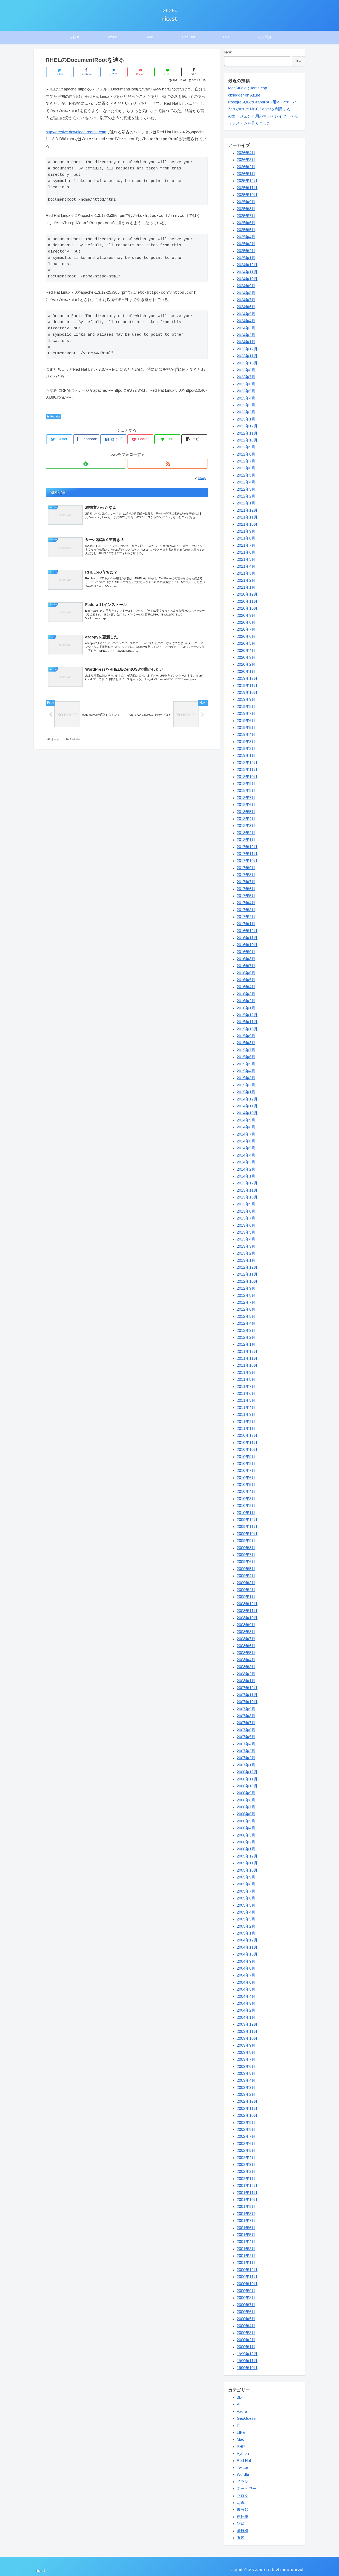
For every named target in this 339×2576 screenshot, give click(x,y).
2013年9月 (246, 1204)
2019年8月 (246, 706)
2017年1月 (246, 924)
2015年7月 (246, 1050)
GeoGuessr (247, 2418)
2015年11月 (247, 1022)
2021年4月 (246, 566)
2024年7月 (246, 300)
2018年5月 (246, 812)
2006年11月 (247, 1779)
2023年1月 (246, 419)
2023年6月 (246, 384)
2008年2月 (246, 1674)
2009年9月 (246, 1541)
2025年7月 (246, 216)
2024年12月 (247, 265)
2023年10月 (247, 363)
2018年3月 (246, 825)
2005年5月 (246, 1905)
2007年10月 (247, 1702)
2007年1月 (246, 1765)
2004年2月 (246, 2010)
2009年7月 (246, 1555)
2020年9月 (246, 615)
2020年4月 (246, 650)
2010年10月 (247, 1449)
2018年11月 (247, 769)
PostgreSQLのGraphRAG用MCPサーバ (262, 102)
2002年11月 (247, 2108)
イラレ (242, 2481)
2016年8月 (246, 959)
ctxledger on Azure (244, 95)
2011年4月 (246, 1407)
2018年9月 (246, 783)
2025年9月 (246, 202)
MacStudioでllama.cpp (247, 88)
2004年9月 (246, 1961)
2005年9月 (246, 1877)
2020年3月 (246, 657)
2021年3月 (246, 573)
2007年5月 (246, 1737)
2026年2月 (246, 167)
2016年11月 (247, 938)
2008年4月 (246, 1660)
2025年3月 (246, 244)
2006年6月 (246, 1814)
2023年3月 (246, 405)
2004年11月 (247, 1947)
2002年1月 (246, 2178)
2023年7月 (246, 377)
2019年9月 (246, 699)
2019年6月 (246, 721)
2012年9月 (246, 1288)
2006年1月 (246, 1849)
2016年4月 (246, 987)
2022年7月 (246, 461)
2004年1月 (246, 2017)
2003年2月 (246, 2094)
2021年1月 (246, 587)
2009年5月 (246, 1569)
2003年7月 (246, 2059)
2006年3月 (246, 1835)
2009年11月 (247, 1526)
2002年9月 (246, 2122)
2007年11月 (247, 1695)
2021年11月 (247, 517)
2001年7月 (246, 2220)
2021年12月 (247, 510)
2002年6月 (246, 2143)
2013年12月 (247, 1183)
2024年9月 (246, 286)
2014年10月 (247, 1113)
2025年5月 (246, 230)
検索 (228, 52)
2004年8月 (246, 1968)
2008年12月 (247, 1604)
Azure (242, 2411)
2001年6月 (246, 2228)
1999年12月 (247, 2354)
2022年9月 (246, 447)
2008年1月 (246, 1681)
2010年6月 (246, 1478)
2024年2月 (246, 335)
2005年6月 (246, 1898)
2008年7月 (246, 1639)
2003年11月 (247, 2031)
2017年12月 (247, 847)
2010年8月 (246, 1463)
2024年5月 (246, 314)
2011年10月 (247, 1365)
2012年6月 (246, 1309)
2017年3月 (246, 910)
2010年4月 (246, 1491)
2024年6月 (246, 307)
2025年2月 (246, 251)
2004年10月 (247, 1954)
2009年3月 (246, 1583)
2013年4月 (246, 1239)
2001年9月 (246, 2206)
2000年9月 (246, 2291)
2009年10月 (247, 1534)
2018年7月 (246, 798)
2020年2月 (246, 664)
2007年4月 (246, 1744)
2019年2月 (246, 748)
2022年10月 (247, 440)
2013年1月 (246, 1260)
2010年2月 (246, 1505)
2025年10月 (247, 195)
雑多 (241, 2523)
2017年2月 (246, 917)
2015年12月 (247, 1015)
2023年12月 (247, 349)
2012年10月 (247, 1281)
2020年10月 (247, 608)
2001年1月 (246, 2262)
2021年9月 (246, 531)
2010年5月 (246, 1484)
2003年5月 (246, 2073)
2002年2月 (246, 2171)
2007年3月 (246, 1751)
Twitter (242, 2467)
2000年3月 (246, 2333)
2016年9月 (246, 952)
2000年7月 (246, 2305)
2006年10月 (247, 1786)
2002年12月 (247, 2101)
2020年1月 (246, 671)
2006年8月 (246, 1800)
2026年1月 (246, 174)
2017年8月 (246, 875)
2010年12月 (247, 1435)
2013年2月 (246, 1253)
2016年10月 (247, 945)
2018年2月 (246, 833)
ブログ (242, 2496)
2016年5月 (246, 980)
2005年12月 (247, 1856)
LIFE (241, 2432)
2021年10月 (247, 524)
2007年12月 (247, 1688)
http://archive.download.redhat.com (76, 132)
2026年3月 (246, 160)
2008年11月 (247, 1611)
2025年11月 (247, 188)
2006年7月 (246, 1807)
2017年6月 (246, 889)
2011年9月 (246, 1372)
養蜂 (241, 2538)
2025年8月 (246, 209)
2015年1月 (246, 1092)
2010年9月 (246, 1457)
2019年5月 (246, 727)
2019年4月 (246, 734)
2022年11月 (247, 433)
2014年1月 (246, 1176)
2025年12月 (247, 181)
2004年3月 (246, 2003)
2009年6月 (246, 1561)
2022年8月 (246, 454)
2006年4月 (246, 1828)
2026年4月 (246, 153)
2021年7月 (246, 545)
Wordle (243, 2474)
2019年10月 (247, 692)
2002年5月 (246, 2150)
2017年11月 (247, 854)
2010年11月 (247, 1442)
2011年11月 (247, 1358)
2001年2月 (246, 2256)
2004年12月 (247, 1940)
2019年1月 (246, 755)
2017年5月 (246, 896)
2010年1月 (246, 1513)
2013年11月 (247, 1190)
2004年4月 (246, 1996)
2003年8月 (246, 2052)
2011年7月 (246, 1386)
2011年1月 (246, 1428)
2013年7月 (246, 1218)
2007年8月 (246, 1716)
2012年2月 (246, 1337)
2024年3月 (246, 328)
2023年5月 (246, 391)
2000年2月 (246, 2340)
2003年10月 (247, 2038)
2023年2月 (246, 412)
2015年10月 (247, 1029)
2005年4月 (246, 1912)
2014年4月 (246, 1155)
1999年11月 (247, 2361)
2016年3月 (246, 994)
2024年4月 (246, 321)
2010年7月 (246, 1470)
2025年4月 (246, 237)
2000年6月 (246, 2312)
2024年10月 (247, 279)
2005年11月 (247, 1863)
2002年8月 (246, 2129)
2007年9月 (246, 1709)
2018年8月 (246, 790)
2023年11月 (247, 356)
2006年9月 (246, 1793)
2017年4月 (246, 903)
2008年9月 (246, 1625)
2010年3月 (246, 1499)
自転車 (242, 2517)
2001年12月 (247, 2185)
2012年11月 (247, 1274)
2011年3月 (246, 1414)
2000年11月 (247, 2277)
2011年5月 (246, 1400)
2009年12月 (247, 1520)
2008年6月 (246, 1646)
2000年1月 (246, 2347)
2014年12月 (247, 1099)
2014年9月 (246, 1120)
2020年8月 (246, 622)
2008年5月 (246, 1653)
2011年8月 (246, 1379)
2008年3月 (246, 1667)
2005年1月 (246, 1933)
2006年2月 (246, 1842)
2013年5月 (246, 1232)
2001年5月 (246, 2235)
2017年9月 (246, 868)
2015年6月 (246, 1057)
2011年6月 (246, 1393)
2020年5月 (246, 643)
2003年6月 (246, 2066)
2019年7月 (246, 713)
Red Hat (53, 416)
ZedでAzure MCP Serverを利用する (259, 109)
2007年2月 (246, 1758)
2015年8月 (246, 1043)
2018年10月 (247, 777)
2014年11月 (247, 1106)
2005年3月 (246, 1919)
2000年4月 (246, 2326)
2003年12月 (247, 2024)
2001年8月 (246, 2214)
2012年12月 (247, 1267)
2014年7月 (246, 1134)
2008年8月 (246, 1632)
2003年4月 (246, 2080)
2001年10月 (247, 2199)
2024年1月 (246, 342)
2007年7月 (246, 1723)
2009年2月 (246, 1590)
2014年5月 (246, 1148)
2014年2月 (246, 1169)
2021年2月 (246, 580)
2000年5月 (246, 2319)
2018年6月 (246, 804)
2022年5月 (246, 475)
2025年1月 (246, 258)
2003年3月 (246, 2087)
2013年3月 (246, 1246)
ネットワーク (248, 2488)
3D (239, 2397)
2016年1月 (246, 1008)
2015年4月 (246, 1071)
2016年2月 (246, 1001)
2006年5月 (246, 1821)
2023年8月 (246, 370)
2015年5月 (246, 1064)
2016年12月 (247, 931)
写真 (241, 2502)
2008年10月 (247, 1618)
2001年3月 (246, 2249)
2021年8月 (246, 538)
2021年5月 (246, 559)
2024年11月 (247, 272)
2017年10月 (247, 861)
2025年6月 (246, 223)
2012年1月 (246, 1344)
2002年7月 (246, 2136)
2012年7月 (246, 1302)
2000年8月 (246, 2298)
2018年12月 (247, 762)
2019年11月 (247, 685)
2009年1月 (246, 1597)
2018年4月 (246, 819)
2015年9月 (246, 1036)
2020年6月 (246, 636)
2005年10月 (247, 1870)
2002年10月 (247, 2115)
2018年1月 (246, 840)
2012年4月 (246, 1323)
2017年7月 (246, 882)
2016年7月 (246, 966)
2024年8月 (246, 293)
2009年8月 (246, 1548)
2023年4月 (246, 398)
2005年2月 (246, 1926)
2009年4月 (246, 1576)
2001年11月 (247, 2193)
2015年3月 (246, 1078)
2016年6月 (246, 973)
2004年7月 (246, 1975)
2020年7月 (246, 629)
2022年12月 (247, 426)
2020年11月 (247, 601)
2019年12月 (247, 678)
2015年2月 (246, 1085)
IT (238, 2425)
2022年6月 (246, 468)
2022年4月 (246, 482)
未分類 (242, 2509)
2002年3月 (246, 2164)
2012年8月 (246, 1295)
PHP (241, 2446)
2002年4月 (246, 2158)
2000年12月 (247, 2270)
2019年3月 (246, 741)
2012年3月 (246, 1330)
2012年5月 (246, 1316)
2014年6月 (246, 1141)
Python (243, 2453)
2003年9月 (246, 2045)
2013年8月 (246, 1211)
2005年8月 (246, 1884)
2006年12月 (247, 1772)
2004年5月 (246, 1989)
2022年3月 (246, 489)
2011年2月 (246, 1421)
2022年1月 (246, 503)
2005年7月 (246, 1891)
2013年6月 (246, 1225)
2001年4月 (246, 2241)
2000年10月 (247, 2284)
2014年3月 (246, 1162)
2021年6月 (246, 552)
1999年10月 (247, 2368)
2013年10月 (247, 1197)
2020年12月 (247, 594)
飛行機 (242, 2531)
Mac (240, 2439)
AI (238, 2404)
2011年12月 (247, 1351)
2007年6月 (246, 1730)
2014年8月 (246, 1127)
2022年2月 (246, 496)
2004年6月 (246, 1982)
